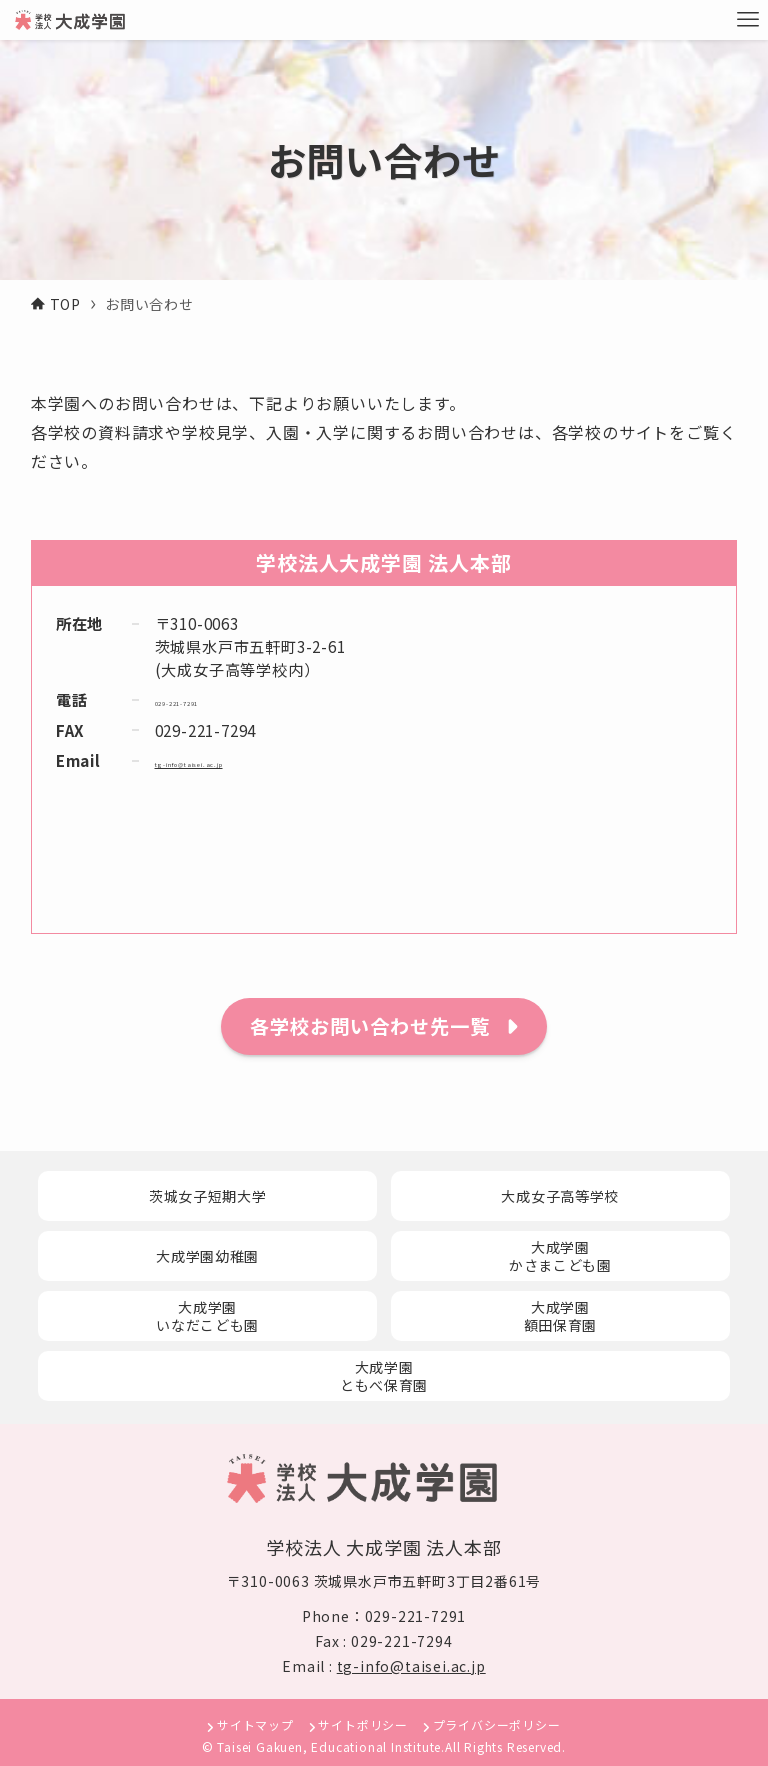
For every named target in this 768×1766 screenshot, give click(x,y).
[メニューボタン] (748, 20)
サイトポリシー (363, 1724)
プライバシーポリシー (497, 1724)
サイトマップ (255, 1724)
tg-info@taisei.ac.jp (231, 760)
